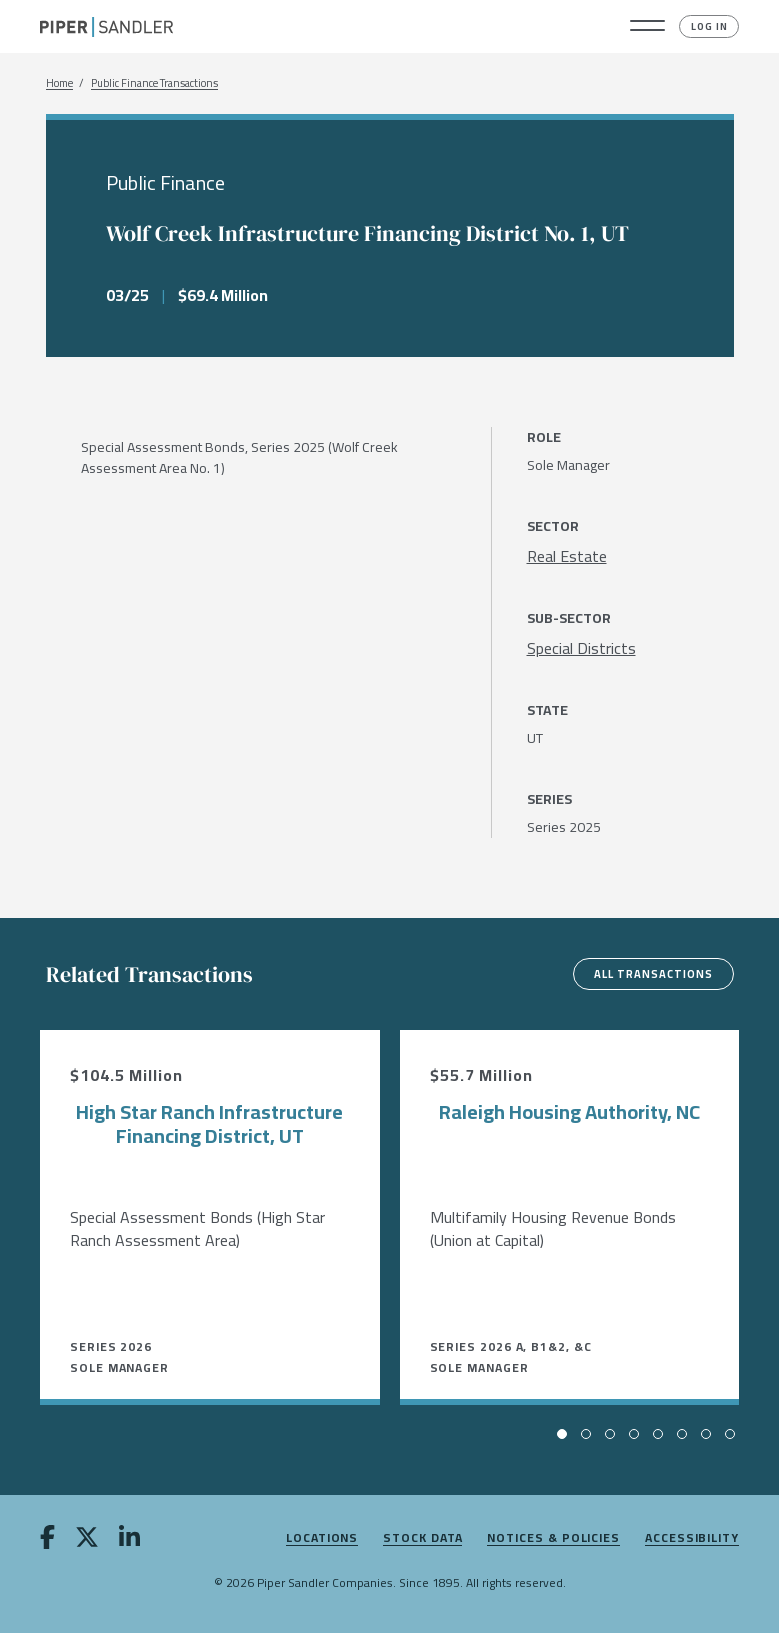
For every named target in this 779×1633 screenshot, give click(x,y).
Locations (322, 1538)
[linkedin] (129, 1541)
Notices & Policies (553, 1538)
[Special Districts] (581, 648)
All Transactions (653, 974)
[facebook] (47, 1541)
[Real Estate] (567, 556)
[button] (647, 27)
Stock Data (422, 1538)
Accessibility (692, 1538)
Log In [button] (709, 26)
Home (59, 83)
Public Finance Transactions (154, 83)
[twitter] (87, 1541)
